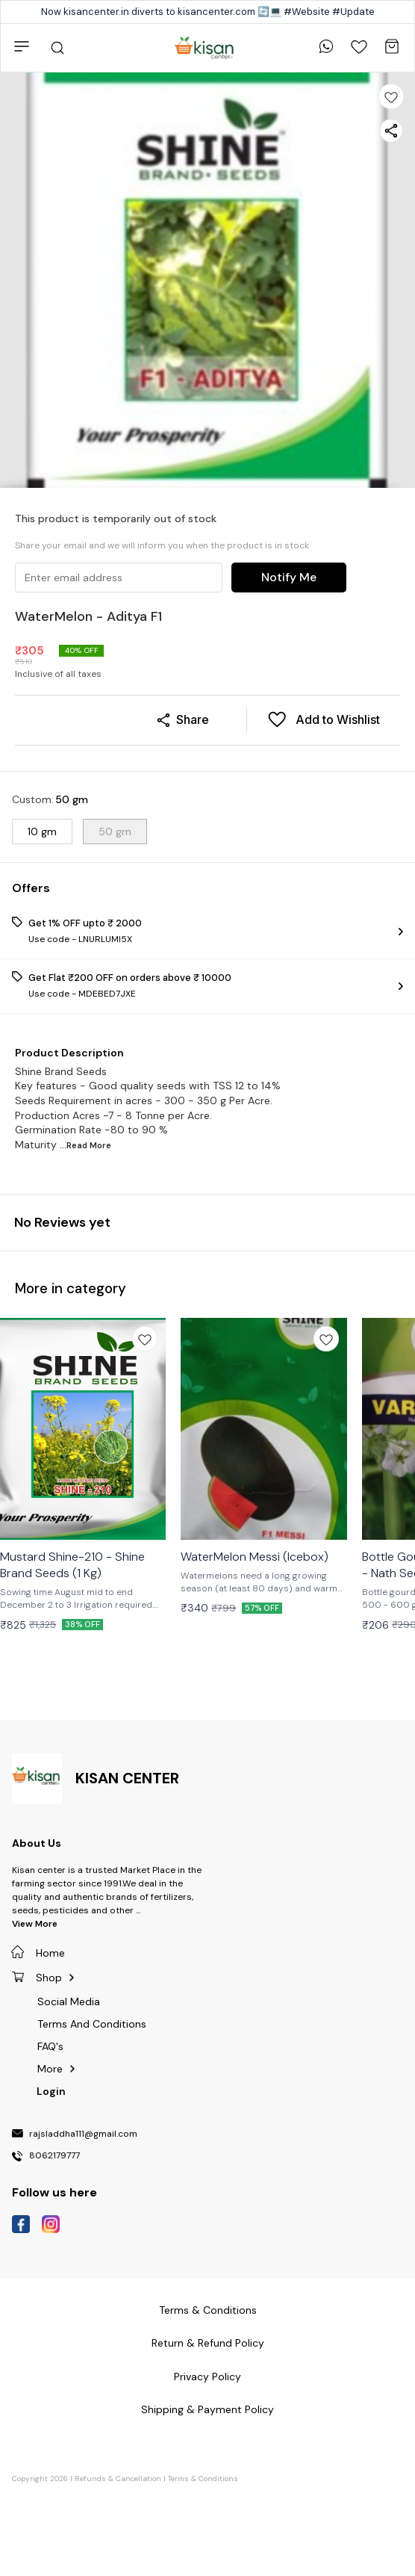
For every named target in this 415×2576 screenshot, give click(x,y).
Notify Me (288, 577)
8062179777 (54, 2156)
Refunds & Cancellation (118, 2478)
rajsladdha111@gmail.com (83, 2134)
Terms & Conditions (203, 2478)
